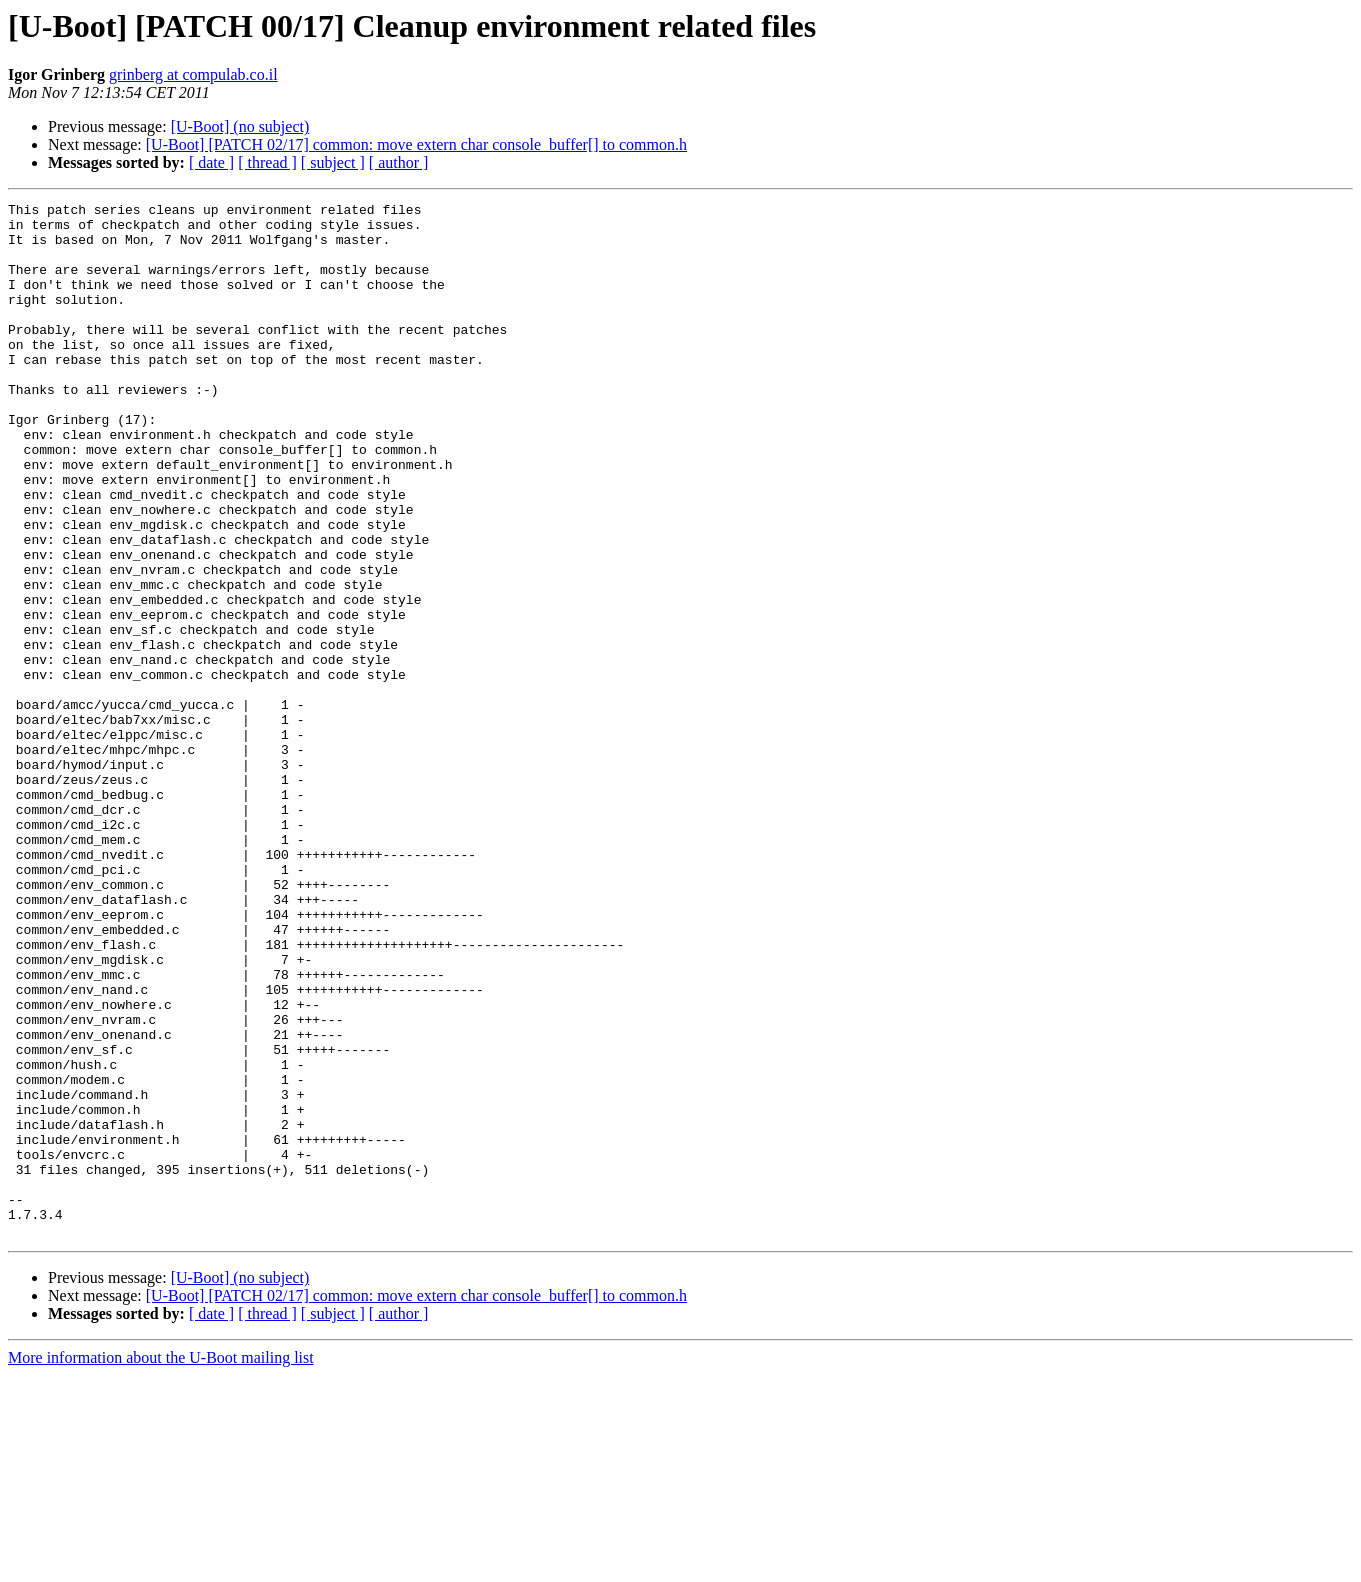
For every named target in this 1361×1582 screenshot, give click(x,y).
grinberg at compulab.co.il (193, 74)
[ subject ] (333, 162)
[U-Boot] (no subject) (240, 126)
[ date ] (211, 162)
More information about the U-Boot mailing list (161, 1564)
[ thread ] (267, 162)
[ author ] (399, 162)
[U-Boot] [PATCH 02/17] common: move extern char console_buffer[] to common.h (416, 144)
